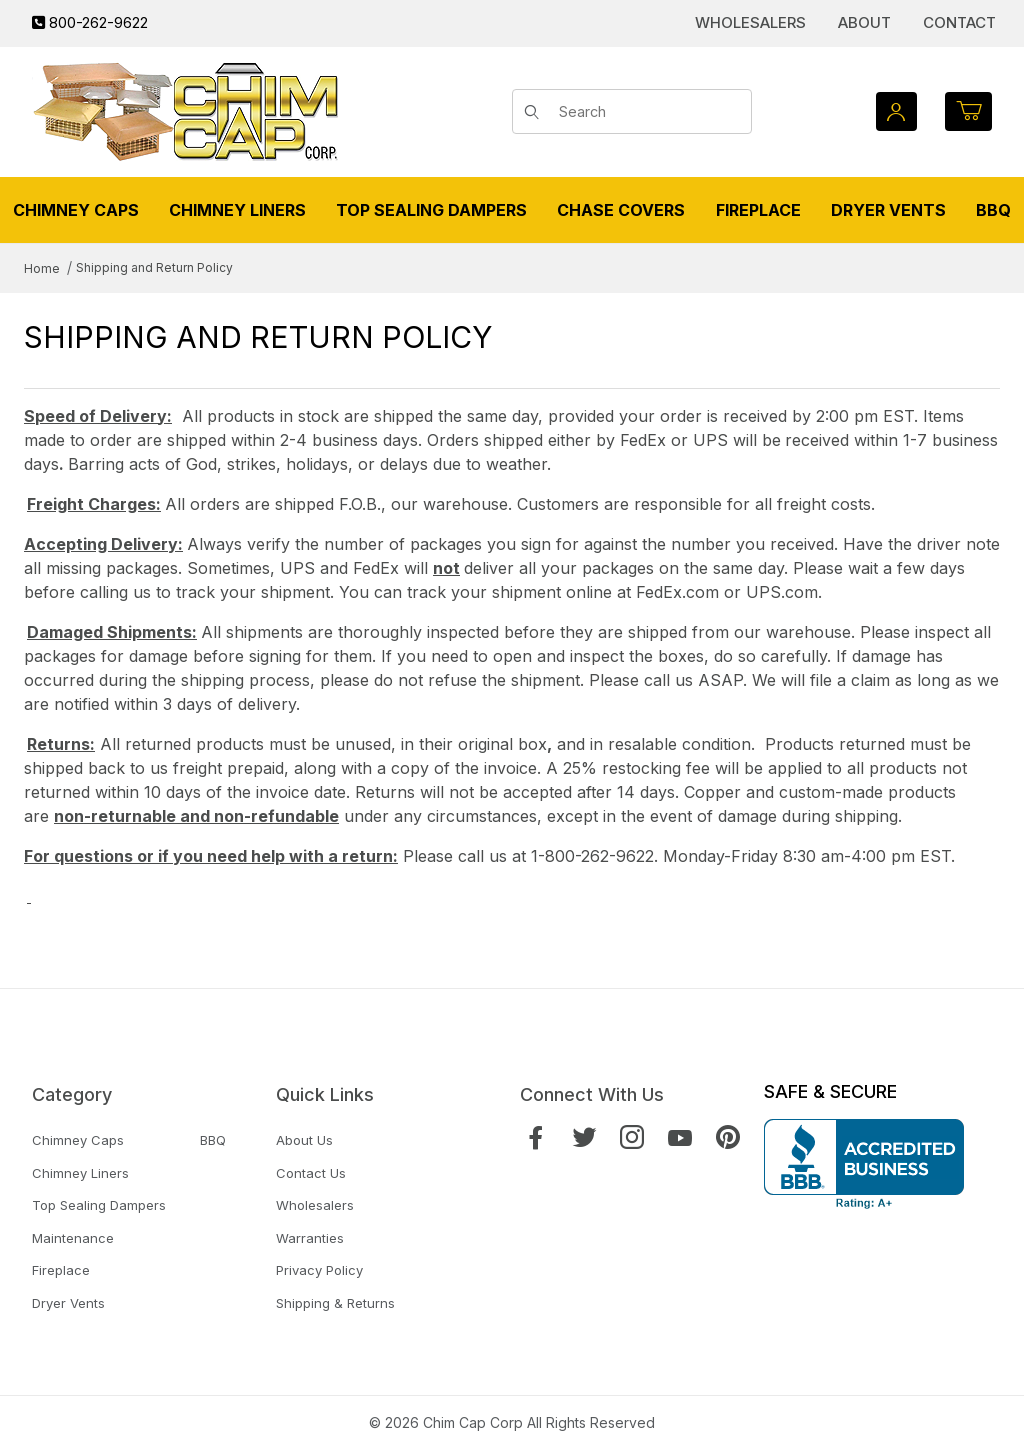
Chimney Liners (80, 1173)
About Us (304, 1140)
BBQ (213, 1140)
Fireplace (61, 1270)
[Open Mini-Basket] (968, 111)
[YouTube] (680, 1137)
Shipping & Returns (335, 1303)
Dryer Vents (68, 1303)
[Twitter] (584, 1137)
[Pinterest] (728, 1137)
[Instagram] (632, 1137)
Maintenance (73, 1238)
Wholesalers (750, 22)
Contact (959, 22)
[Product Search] (648, 112)
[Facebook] (536, 1137)
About (864, 22)
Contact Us (311, 1173)
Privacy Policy (319, 1270)
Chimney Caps (78, 1140)
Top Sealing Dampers (99, 1205)
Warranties (310, 1238)
